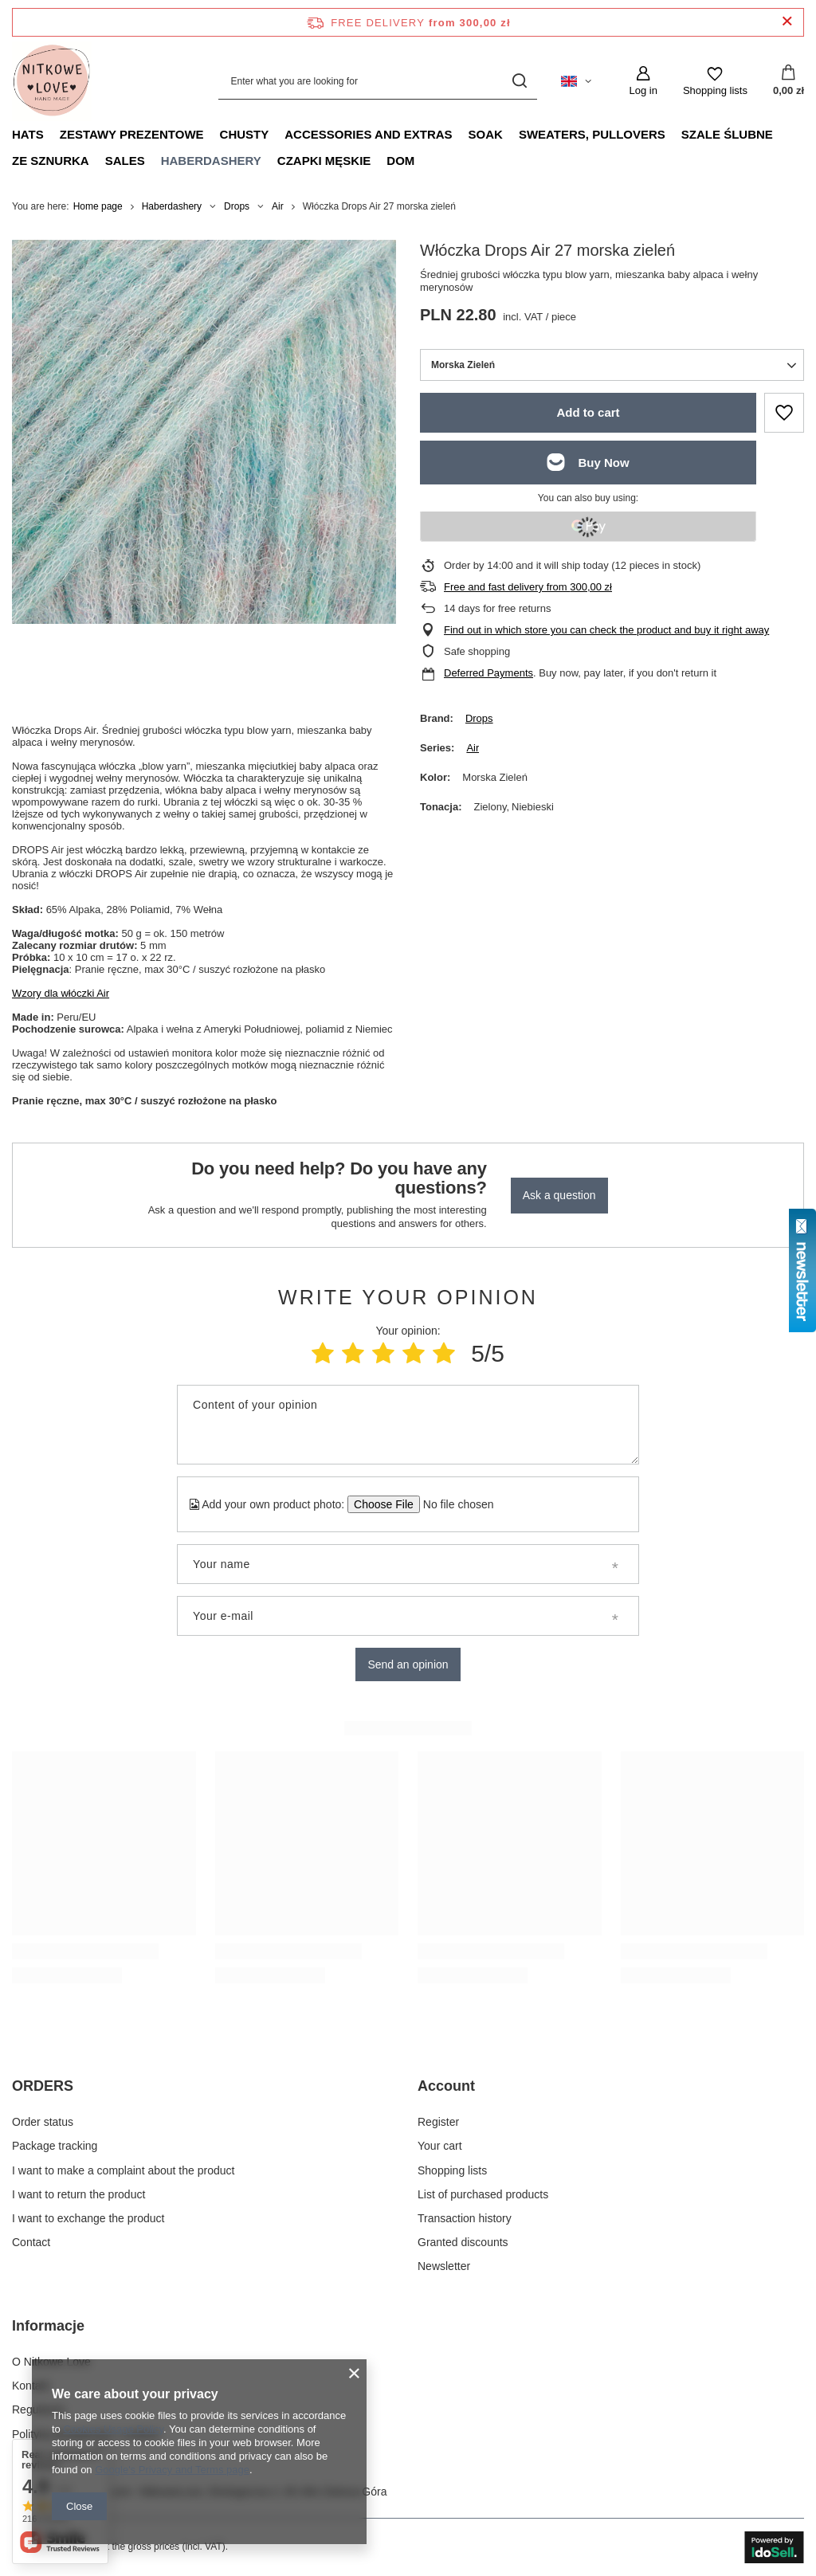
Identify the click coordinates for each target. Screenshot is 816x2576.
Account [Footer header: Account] (446, 2086)
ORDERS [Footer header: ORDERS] (42, 2086)
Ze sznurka (50, 160)
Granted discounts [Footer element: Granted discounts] (463, 2242)
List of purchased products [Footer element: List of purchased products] (483, 2194)
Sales (125, 160)
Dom (400, 160)
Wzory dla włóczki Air (60, 993)
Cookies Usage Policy (113, 2429)
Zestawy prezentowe (132, 134)
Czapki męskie (324, 160)
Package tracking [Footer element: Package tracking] (54, 2145)
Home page (98, 206)
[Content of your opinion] (408, 1424)
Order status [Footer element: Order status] (42, 2121)
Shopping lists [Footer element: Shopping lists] (452, 2170)
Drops (236, 206)
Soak (486, 134)
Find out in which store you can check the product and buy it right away (606, 630)
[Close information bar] (787, 22)
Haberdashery (211, 160)
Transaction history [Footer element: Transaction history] (465, 2218)
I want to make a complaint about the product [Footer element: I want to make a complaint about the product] (123, 2170)
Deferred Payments (488, 673)
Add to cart (587, 412)
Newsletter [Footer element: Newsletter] (444, 2266)
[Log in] (643, 81)
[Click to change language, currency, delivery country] (576, 81)
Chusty (244, 134)
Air (278, 206)
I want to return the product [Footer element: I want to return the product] (78, 2194)
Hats (28, 134)
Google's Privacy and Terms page (172, 2470)
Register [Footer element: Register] (438, 2121)
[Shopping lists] (715, 81)
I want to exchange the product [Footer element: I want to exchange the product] (88, 2218)
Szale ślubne (727, 134)
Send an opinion (407, 1664)
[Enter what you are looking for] (377, 81)
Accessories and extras (368, 134)
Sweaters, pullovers (592, 134)
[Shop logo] (52, 81)
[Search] (519, 81)
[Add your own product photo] (453, 1504)
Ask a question (559, 1195)
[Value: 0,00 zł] (788, 81)
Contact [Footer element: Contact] (31, 2242)
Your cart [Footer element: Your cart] (440, 2145)
